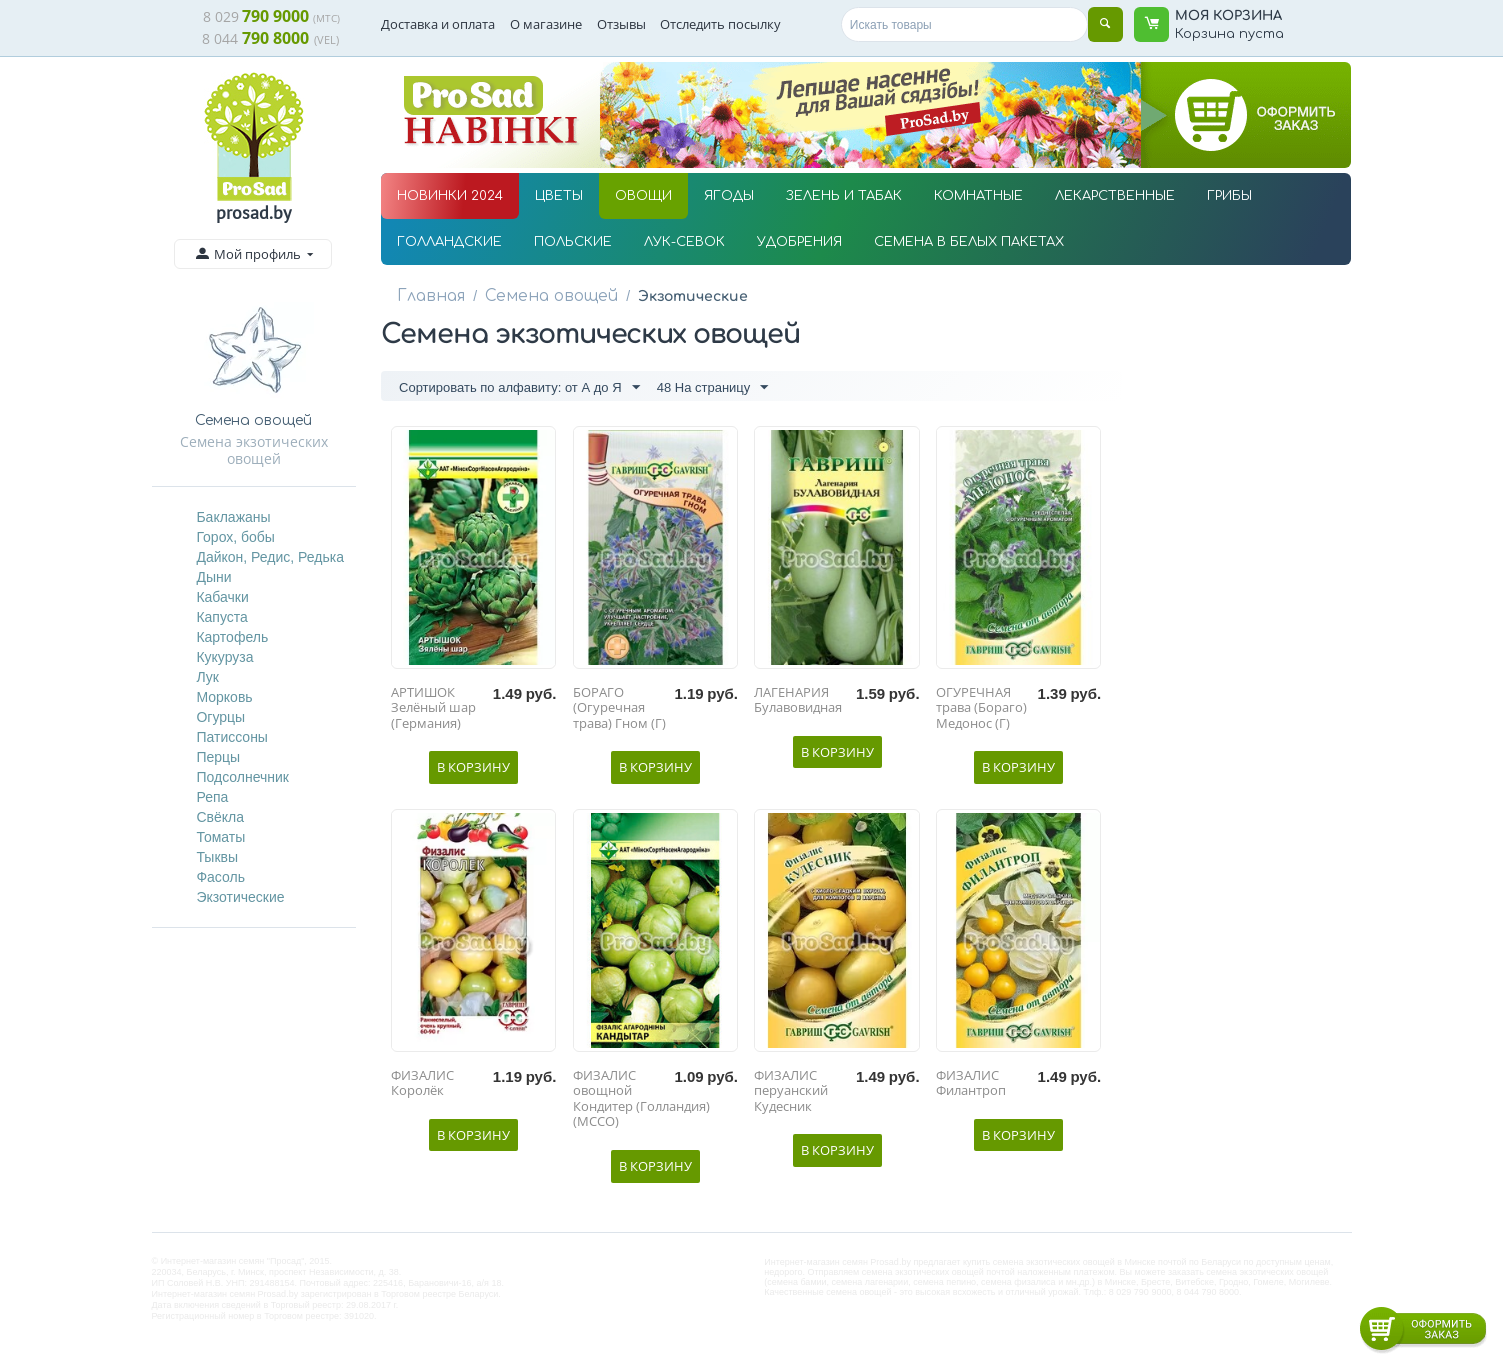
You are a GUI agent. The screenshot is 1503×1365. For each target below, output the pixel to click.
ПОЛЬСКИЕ (573, 242)
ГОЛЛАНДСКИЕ (449, 242)
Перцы (218, 757)
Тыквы (217, 857)
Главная (428, 295)
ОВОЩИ (643, 196)
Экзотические (240, 897)
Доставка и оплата (438, 24)
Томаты (220, 837)
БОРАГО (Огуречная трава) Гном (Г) (619, 712)
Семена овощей (537, 295)
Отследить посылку (720, 24)
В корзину (473, 771)
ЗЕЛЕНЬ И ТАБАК (844, 196)
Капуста (221, 617)
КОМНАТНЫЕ (978, 196)
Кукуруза (224, 657)
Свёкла (220, 817)
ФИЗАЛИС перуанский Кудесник (791, 1095)
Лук (207, 677)
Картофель (232, 637)
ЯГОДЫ (729, 196)
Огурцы (220, 717)
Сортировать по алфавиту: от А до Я (518, 389)
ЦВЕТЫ (559, 196)
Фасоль (220, 877)
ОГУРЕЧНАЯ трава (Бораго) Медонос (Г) (981, 712)
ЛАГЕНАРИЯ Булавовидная (798, 704)
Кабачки (222, 597)
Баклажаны (233, 517)
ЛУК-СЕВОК (684, 242)
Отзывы (621, 24)
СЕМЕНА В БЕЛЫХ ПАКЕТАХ (969, 242)
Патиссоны (232, 737)
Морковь (224, 697)
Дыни (213, 577)
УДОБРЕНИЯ (799, 242)
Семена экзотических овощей (254, 450)
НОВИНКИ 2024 (450, 196)
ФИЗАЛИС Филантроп (971, 1087)
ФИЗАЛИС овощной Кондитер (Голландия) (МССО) (641, 1103)
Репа (212, 797)
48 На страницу (713, 389)
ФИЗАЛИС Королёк (422, 1087)
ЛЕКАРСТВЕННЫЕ (1115, 196)
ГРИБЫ (1229, 196)
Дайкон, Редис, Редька (270, 557)
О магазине (546, 24)
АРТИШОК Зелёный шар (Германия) (433, 712)
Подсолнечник (242, 777)
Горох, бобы (235, 537)
